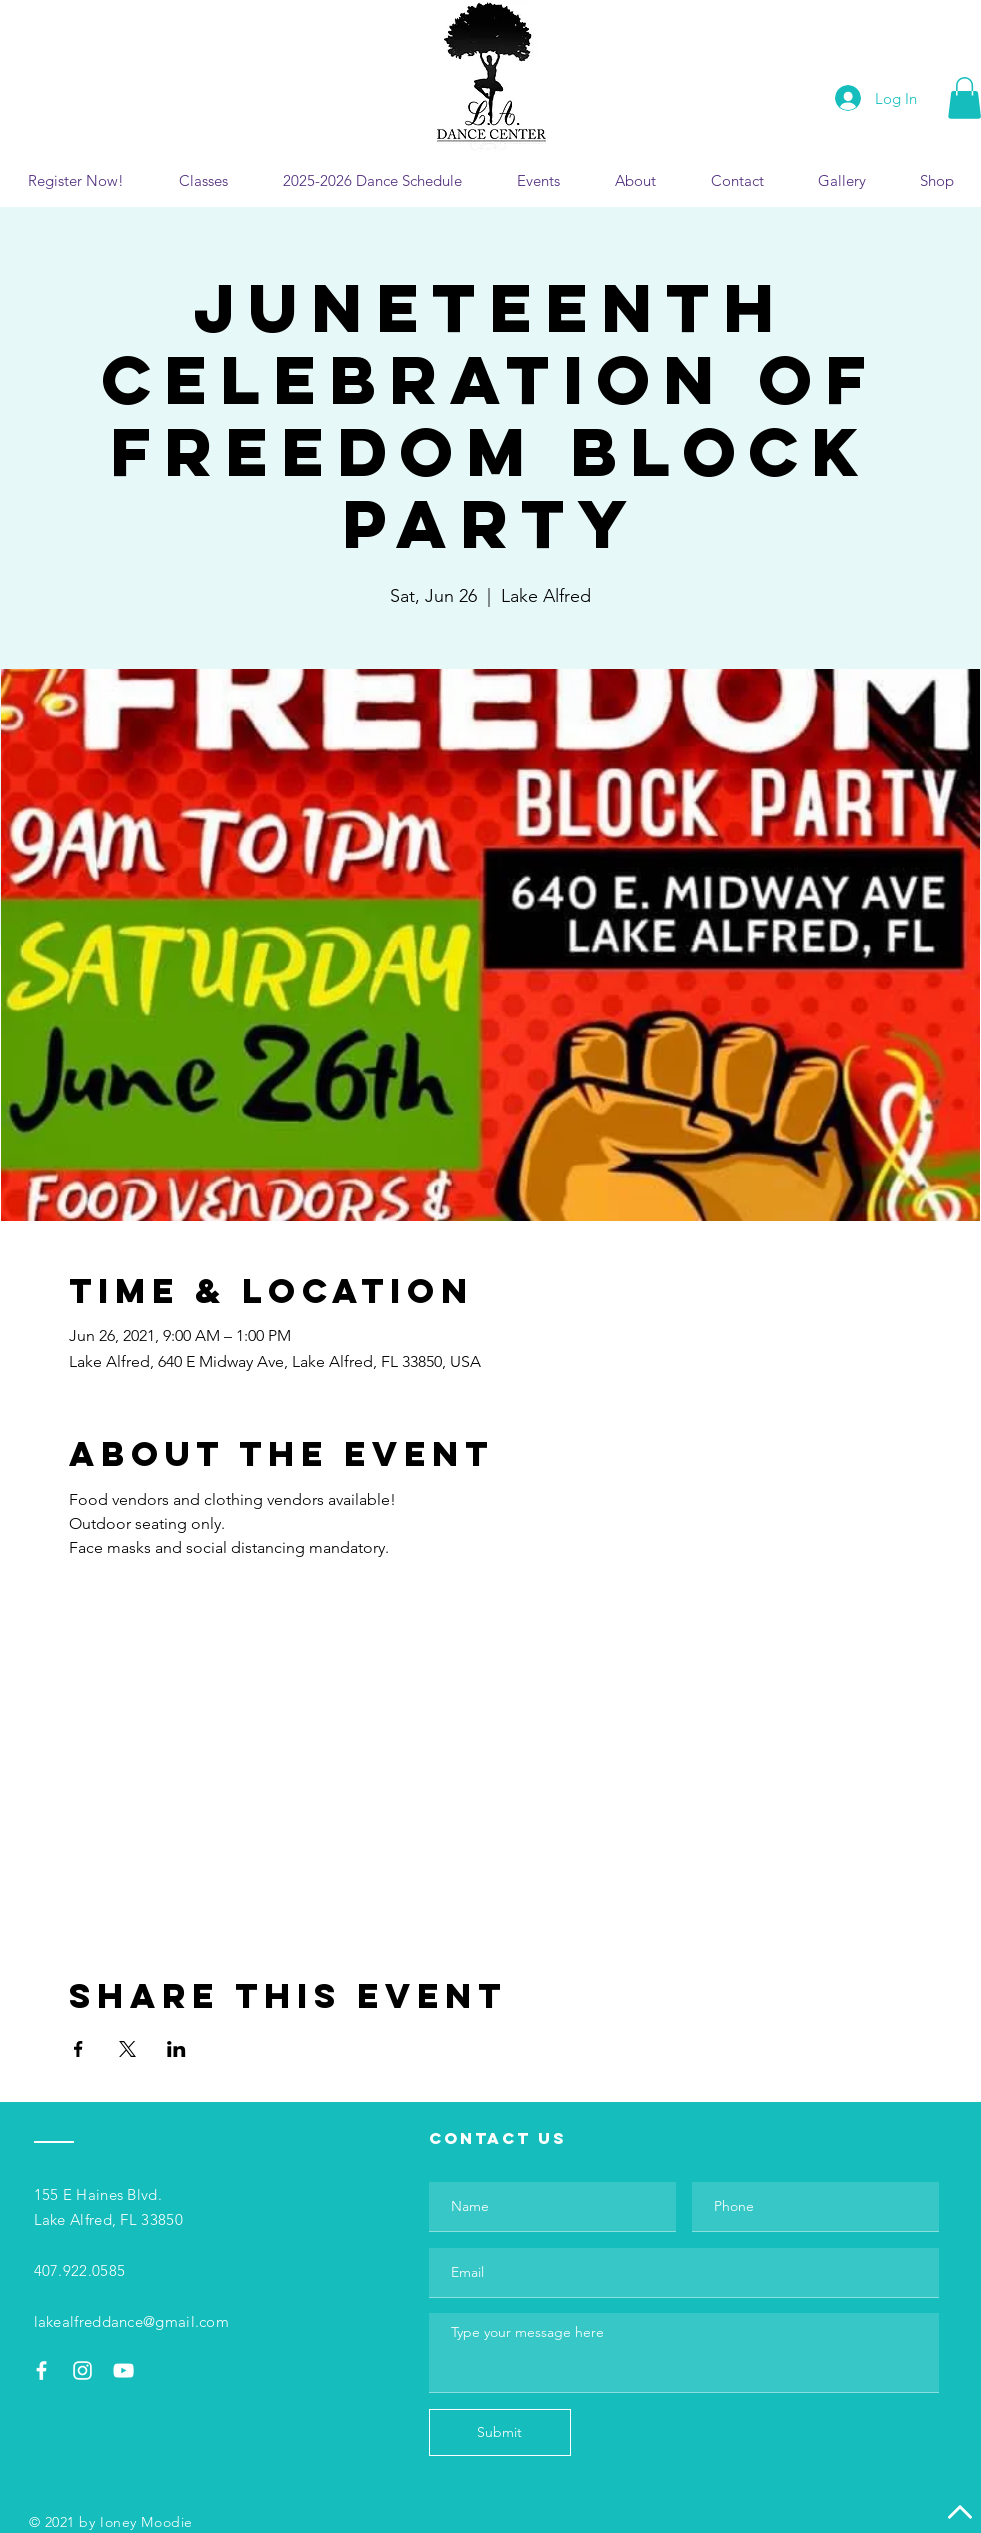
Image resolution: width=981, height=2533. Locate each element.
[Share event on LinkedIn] (176, 2049)
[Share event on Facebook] (78, 2049)
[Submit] (500, 2432)
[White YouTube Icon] (123, 2370)
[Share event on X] (127, 2049)
